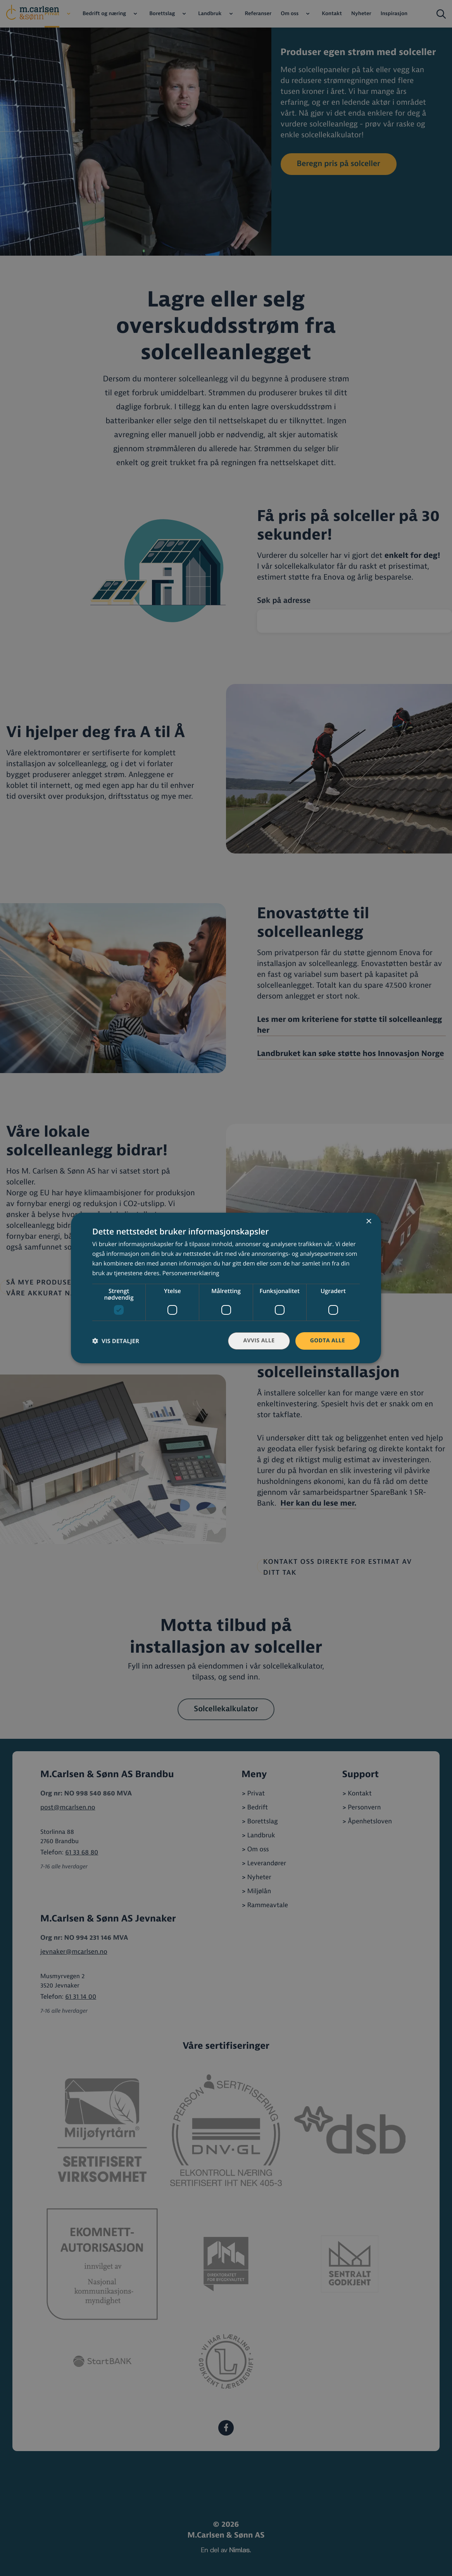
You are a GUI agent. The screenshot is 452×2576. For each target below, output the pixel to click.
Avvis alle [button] (258, 1340)
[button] (115, 1340)
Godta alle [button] (327, 1340)
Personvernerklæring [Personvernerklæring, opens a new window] (190, 1273)
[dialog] (226, 1288)
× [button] (368, 1222)
